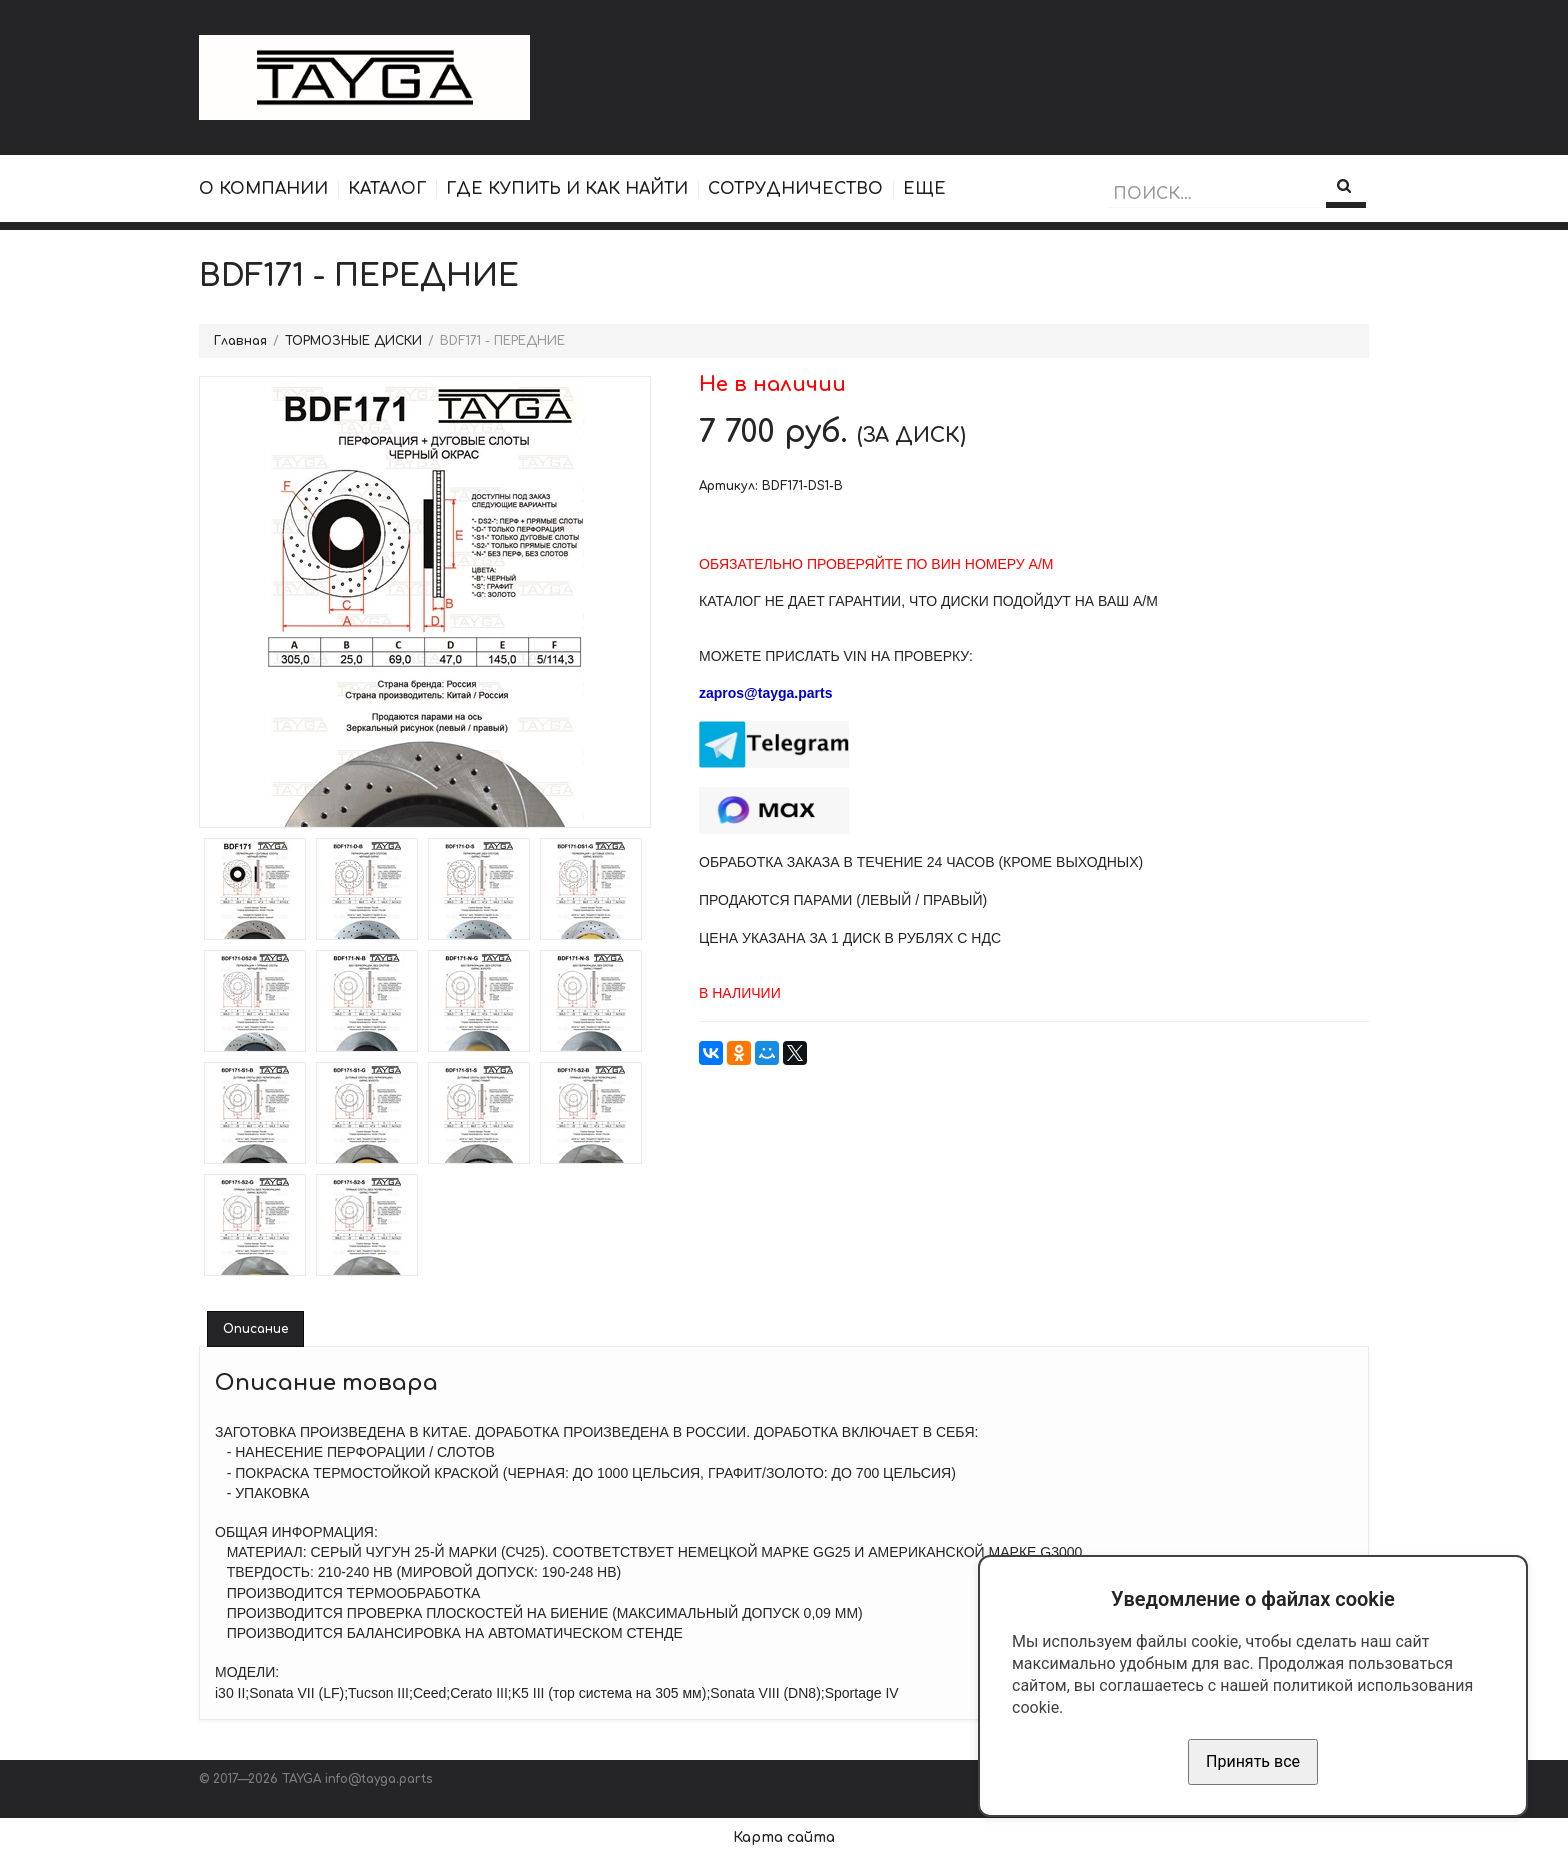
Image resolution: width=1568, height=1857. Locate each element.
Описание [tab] (255, 1329)
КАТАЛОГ (387, 189)
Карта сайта (784, 1837)
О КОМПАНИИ (263, 189)
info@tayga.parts (379, 1779)
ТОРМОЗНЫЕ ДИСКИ (353, 341)
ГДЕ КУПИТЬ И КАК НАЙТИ (567, 189)
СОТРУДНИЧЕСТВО (795, 189)
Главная (240, 341)
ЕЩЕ (924, 189)
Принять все (1253, 1761)
